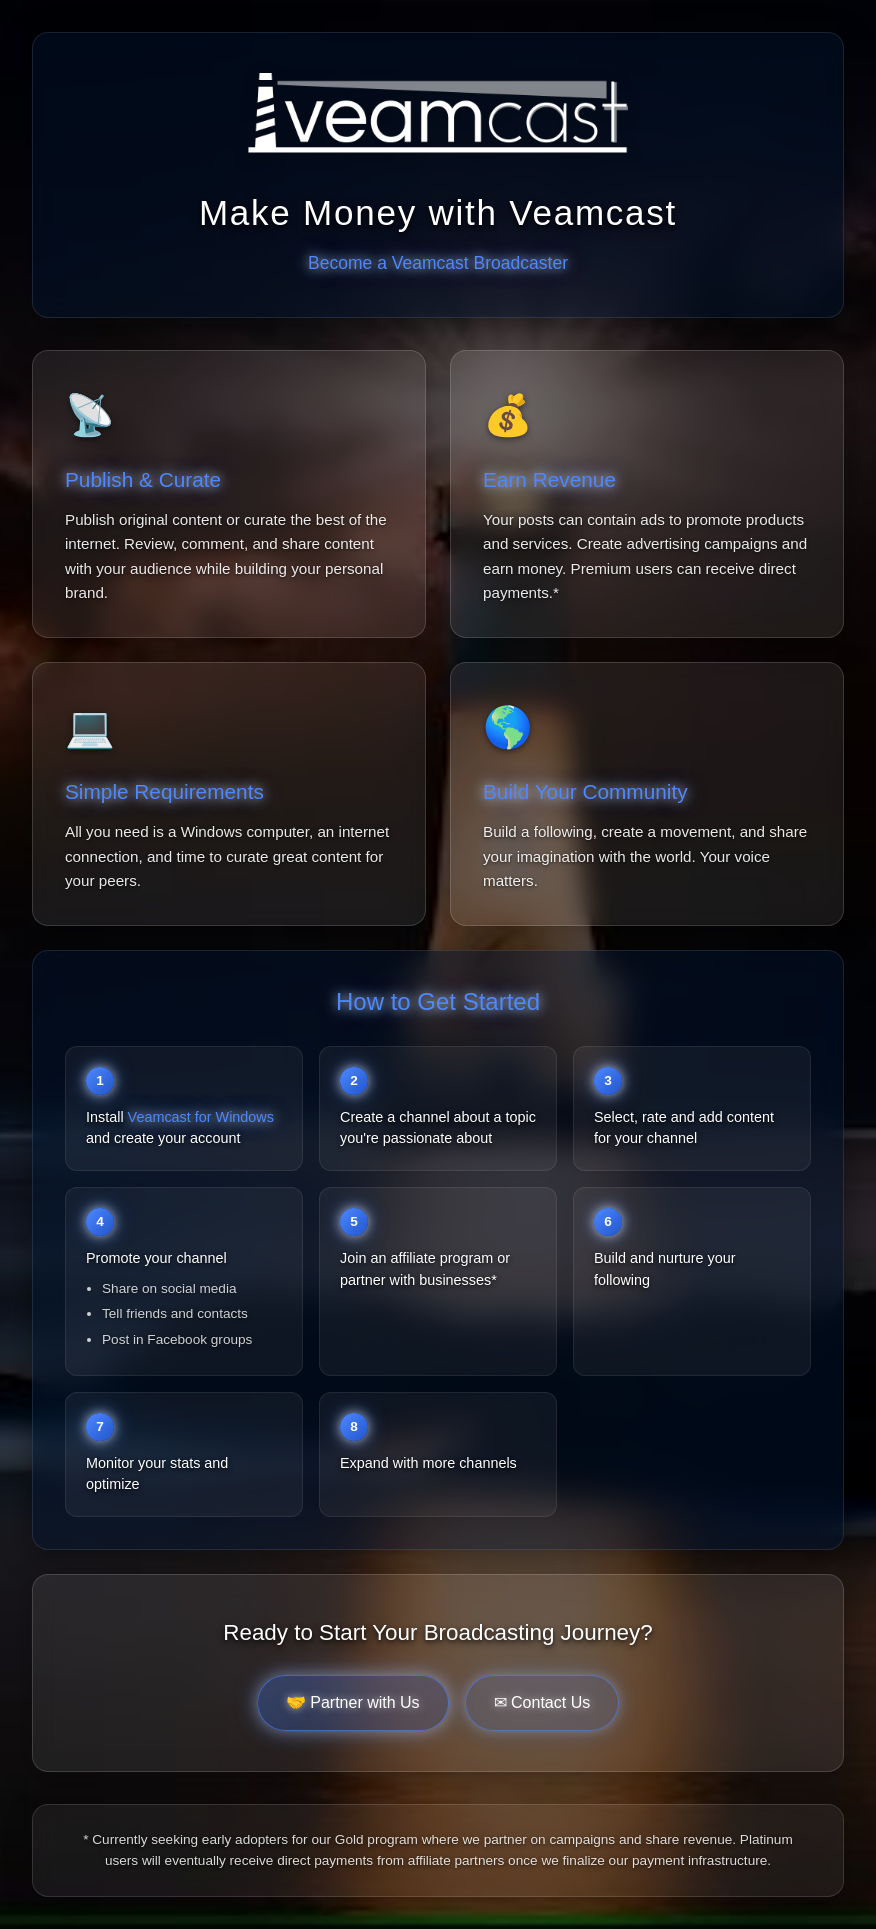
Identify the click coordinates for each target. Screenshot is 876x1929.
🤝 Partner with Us (353, 1702)
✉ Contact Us (542, 1702)
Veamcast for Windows (201, 1117)
